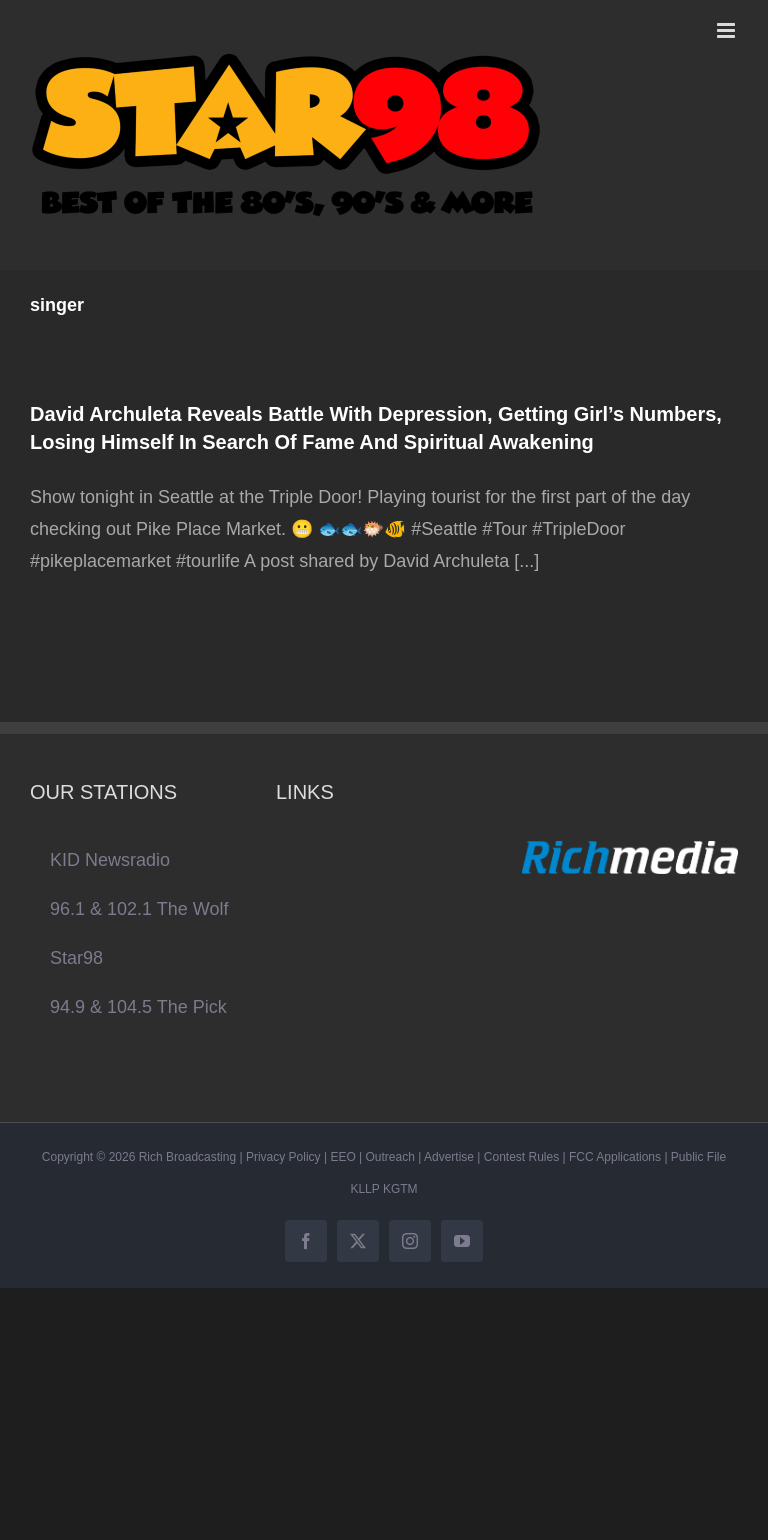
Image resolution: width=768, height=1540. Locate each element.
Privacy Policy (283, 1157)
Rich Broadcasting (187, 1157)
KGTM (400, 1189)
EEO (342, 1157)
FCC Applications (615, 1157)
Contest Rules (521, 1157)
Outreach (390, 1157)
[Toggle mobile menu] (727, 30)
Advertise (449, 1157)
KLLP (364, 1189)
